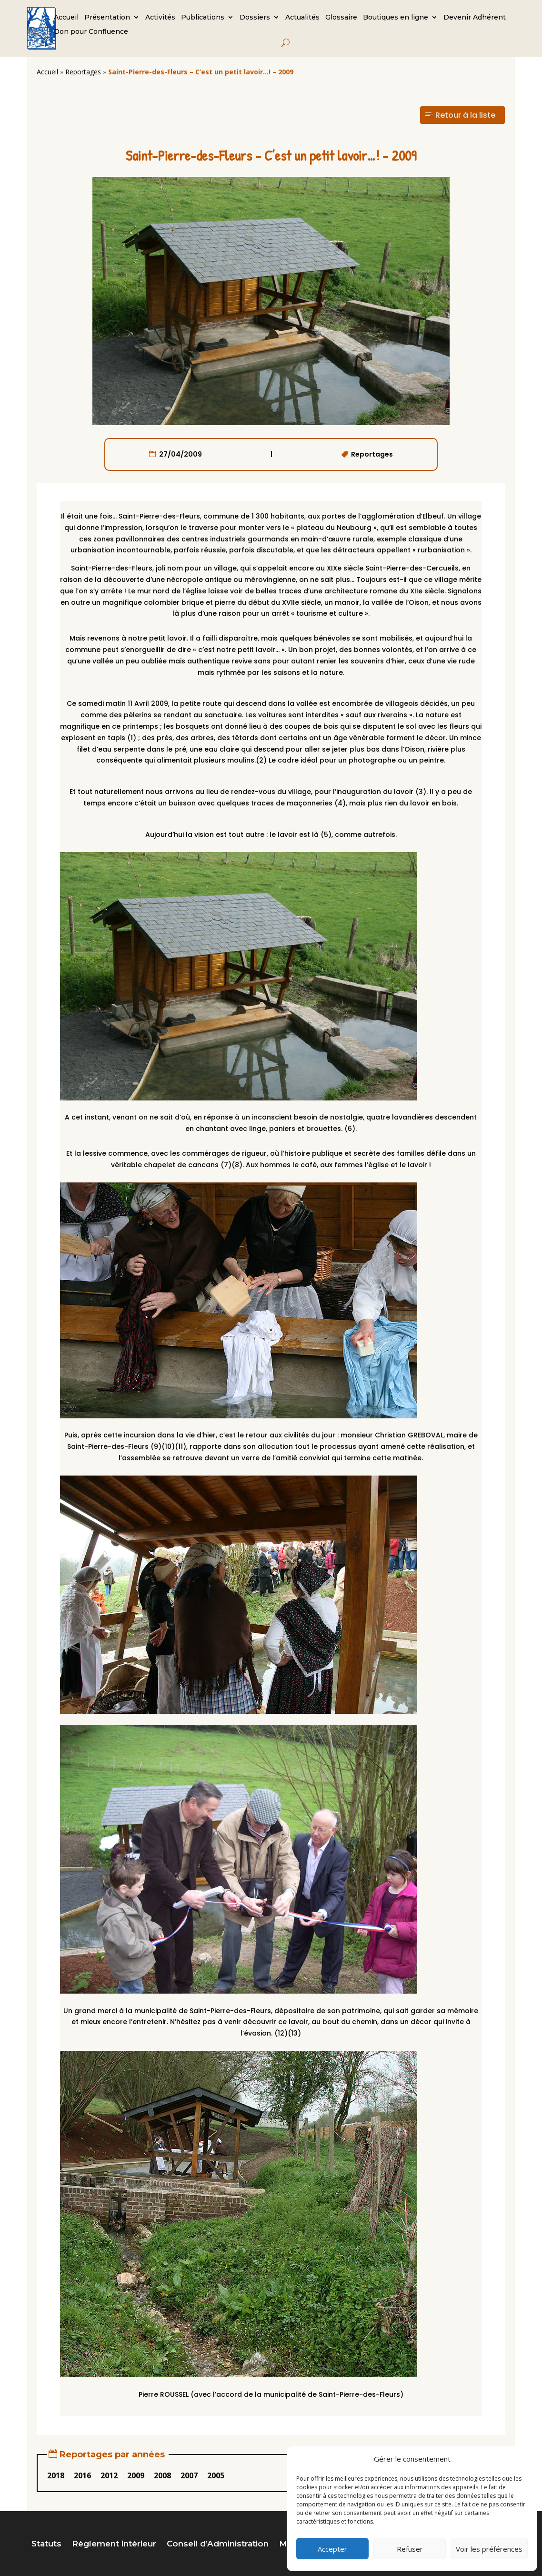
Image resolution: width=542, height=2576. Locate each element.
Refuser (410, 2549)
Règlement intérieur (114, 2544)
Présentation (107, 17)
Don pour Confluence (91, 32)
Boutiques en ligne (395, 17)
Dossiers (255, 17)
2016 (82, 2475)
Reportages (83, 71)
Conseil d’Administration (218, 2544)
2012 (109, 2475)
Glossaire (341, 17)
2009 (135, 2475)
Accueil (66, 17)
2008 (162, 2475)
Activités (160, 17)
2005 (215, 2475)
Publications (202, 17)
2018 (55, 2475)
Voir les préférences (489, 2549)
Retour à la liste (465, 115)
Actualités (302, 17)
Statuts (46, 2544)
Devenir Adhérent (474, 17)
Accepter (332, 2549)
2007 (189, 2475)
